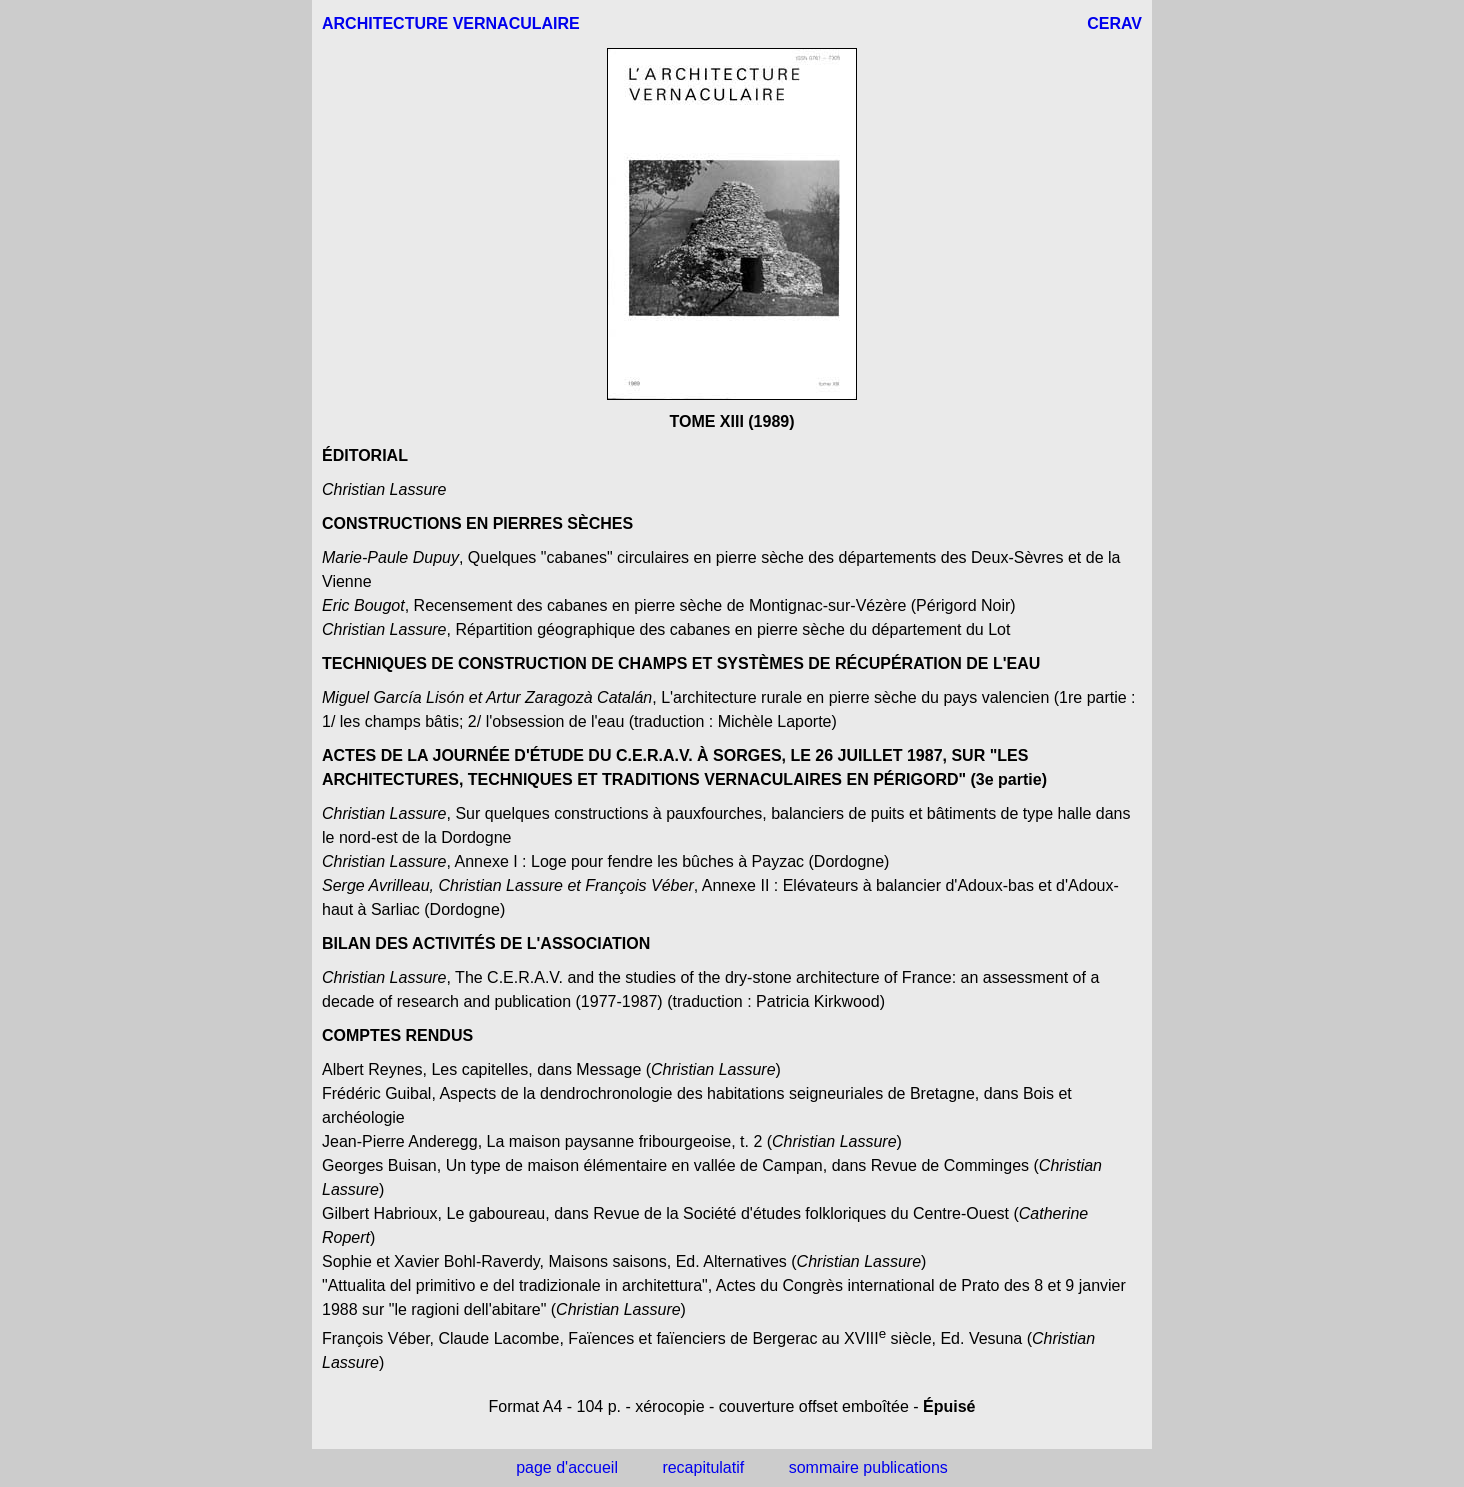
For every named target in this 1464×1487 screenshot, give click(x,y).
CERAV (1114, 23)
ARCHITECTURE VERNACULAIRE (451, 23)
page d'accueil (567, 1467)
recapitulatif (703, 1467)
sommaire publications (868, 1467)
